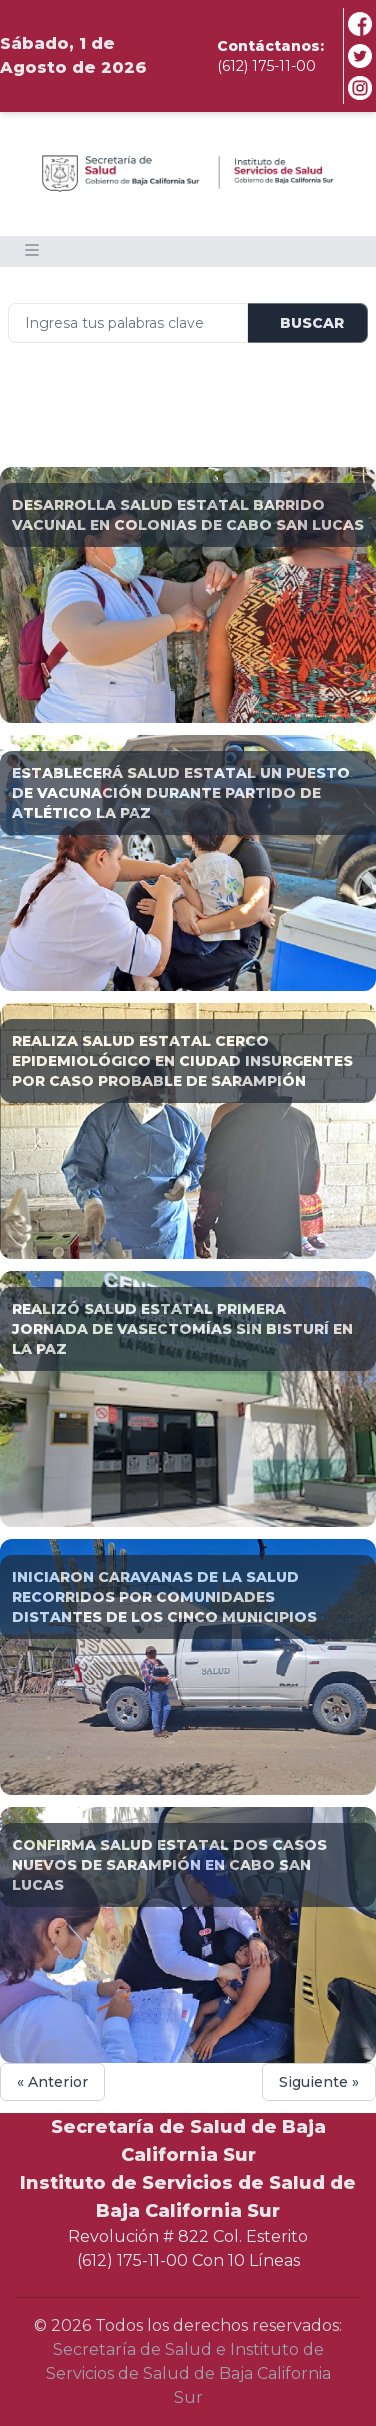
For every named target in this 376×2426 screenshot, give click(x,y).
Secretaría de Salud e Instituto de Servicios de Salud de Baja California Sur (188, 2373)
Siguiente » (319, 2082)
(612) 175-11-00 (266, 66)
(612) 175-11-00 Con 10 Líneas (188, 2260)
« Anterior (52, 2082)
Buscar (312, 323)
